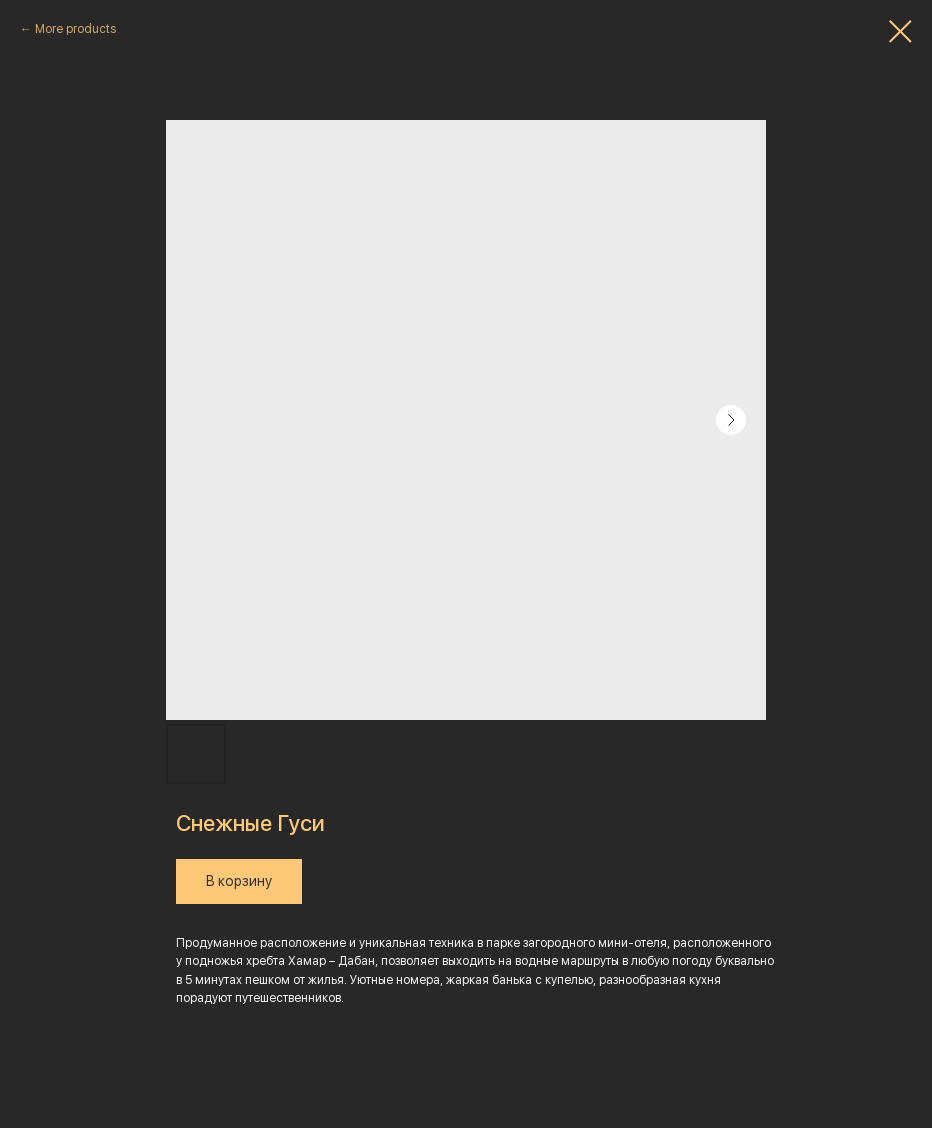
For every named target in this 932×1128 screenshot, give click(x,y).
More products (75, 29)
